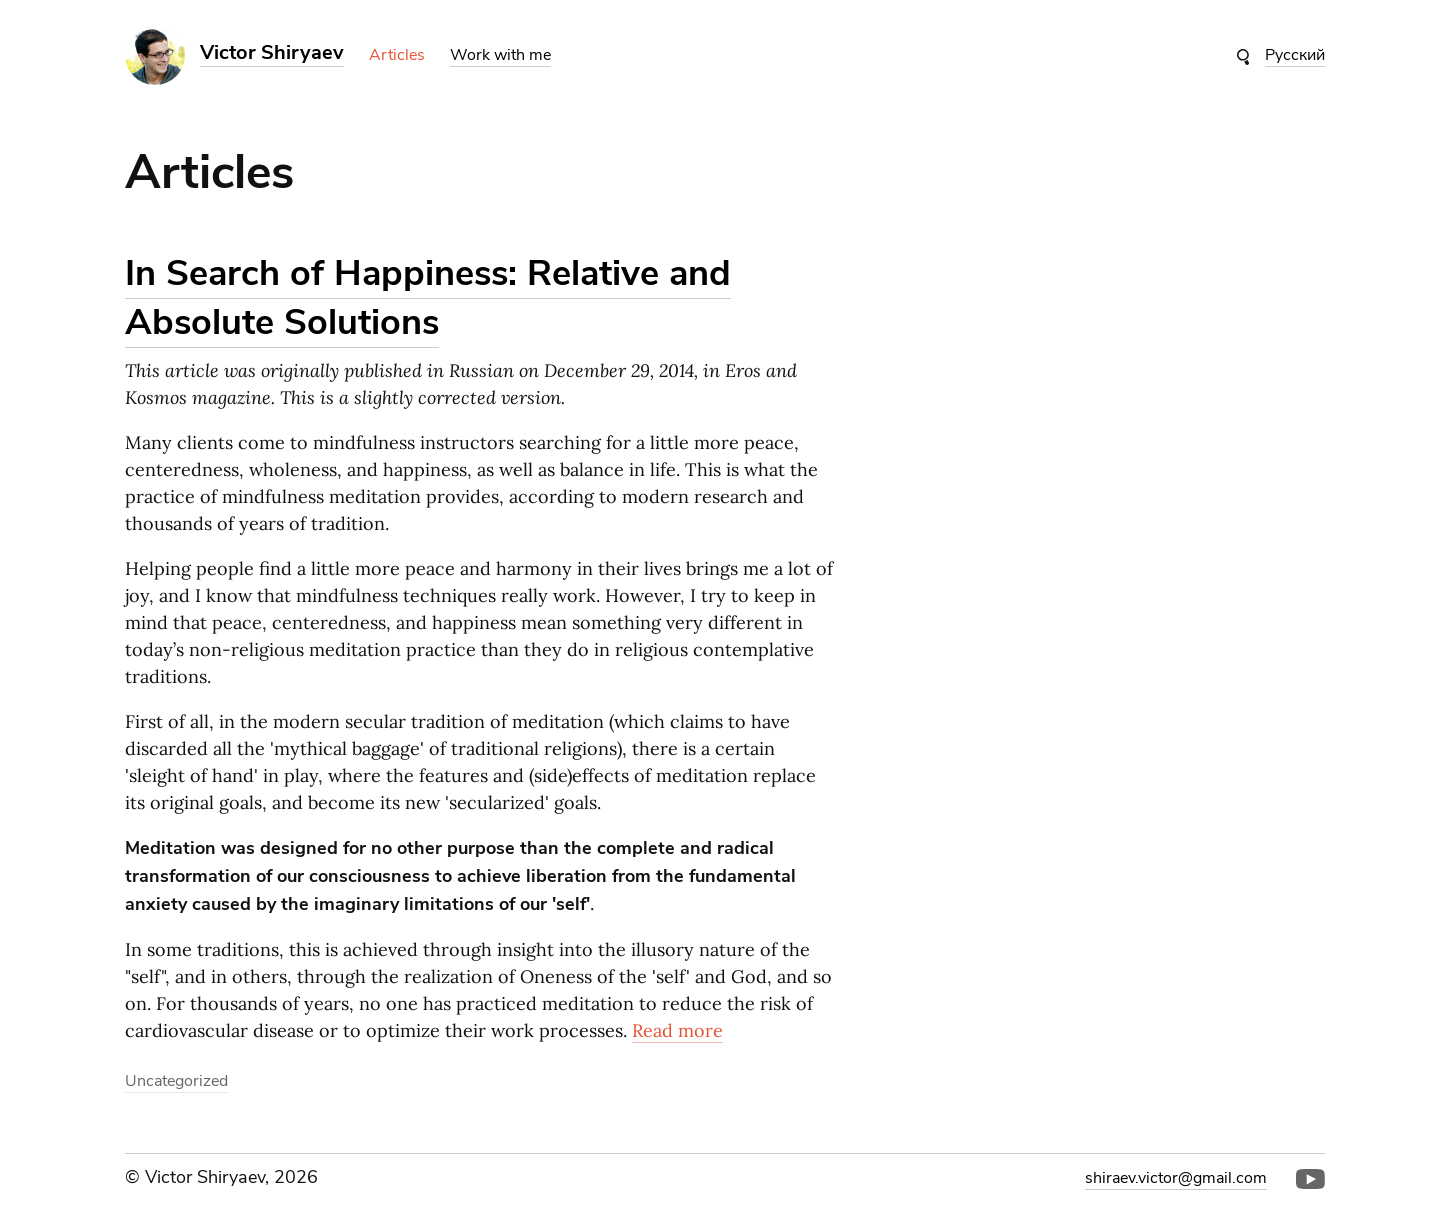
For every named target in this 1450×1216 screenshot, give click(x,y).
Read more (677, 1030)
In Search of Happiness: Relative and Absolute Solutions (428, 298)
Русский (1295, 55)
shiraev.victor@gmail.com (1176, 1178)
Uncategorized (176, 1081)
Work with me (500, 55)
